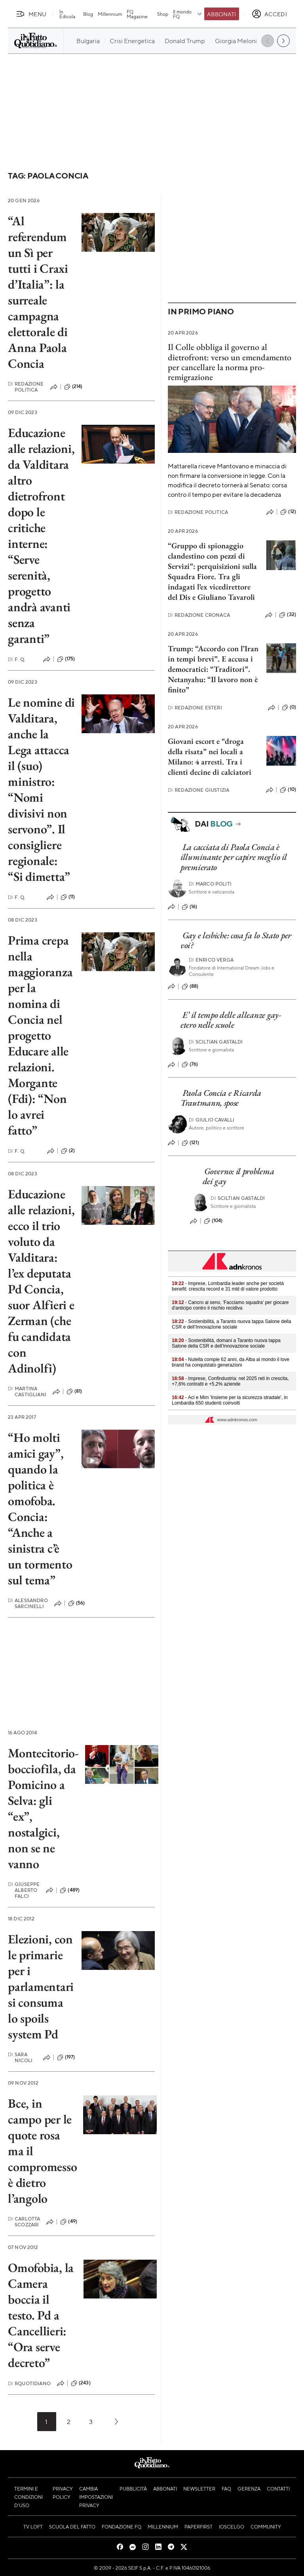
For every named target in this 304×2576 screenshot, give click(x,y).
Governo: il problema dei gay (238, 1176)
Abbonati (221, 13)
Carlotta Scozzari (24, 2222)
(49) (68, 2222)
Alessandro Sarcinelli (28, 1603)
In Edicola (67, 14)
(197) (66, 2057)
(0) (289, 707)
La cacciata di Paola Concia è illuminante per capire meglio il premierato (233, 857)
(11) (68, 897)
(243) (81, 2383)
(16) (190, 907)
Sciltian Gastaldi (216, 1042)
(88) (190, 986)
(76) (190, 1064)
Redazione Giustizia (198, 790)
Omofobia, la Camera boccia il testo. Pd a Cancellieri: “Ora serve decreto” (41, 2315)
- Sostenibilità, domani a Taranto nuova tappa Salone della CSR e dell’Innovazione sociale (226, 1343)
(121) (190, 1143)
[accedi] (269, 13)
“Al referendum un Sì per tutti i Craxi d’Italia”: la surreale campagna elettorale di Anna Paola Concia (38, 292)
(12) (288, 512)
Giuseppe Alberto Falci (24, 1890)
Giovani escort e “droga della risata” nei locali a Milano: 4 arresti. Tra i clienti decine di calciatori (209, 756)
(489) (70, 1890)
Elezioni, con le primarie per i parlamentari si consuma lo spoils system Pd (41, 1986)
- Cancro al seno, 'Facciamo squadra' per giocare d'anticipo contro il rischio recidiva (230, 1305)
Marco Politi (210, 884)
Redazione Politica (26, 387)
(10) (288, 790)
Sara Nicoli (20, 2057)
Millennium (110, 13)
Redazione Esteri (195, 708)
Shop (162, 13)
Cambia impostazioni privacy (96, 2496)
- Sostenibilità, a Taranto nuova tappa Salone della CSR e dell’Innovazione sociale (231, 1324)
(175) (66, 659)
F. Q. (16, 659)
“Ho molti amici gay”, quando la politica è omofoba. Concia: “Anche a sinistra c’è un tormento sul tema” (40, 1508)
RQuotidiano (29, 2383)
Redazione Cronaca (199, 615)
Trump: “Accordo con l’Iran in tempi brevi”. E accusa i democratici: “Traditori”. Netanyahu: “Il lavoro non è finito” (213, 669)
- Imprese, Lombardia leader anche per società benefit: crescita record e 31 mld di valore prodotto (228, 1286)
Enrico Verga (211, 960)
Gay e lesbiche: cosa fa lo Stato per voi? (235, 940)
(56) (76, 1603)
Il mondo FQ (188, 14)
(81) (74, 1391)
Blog (88, 13)
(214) (73, 387)
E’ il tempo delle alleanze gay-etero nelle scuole (230, 1019)
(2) (68, 1151)
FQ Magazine (137, 14)
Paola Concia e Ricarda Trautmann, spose (220, 1097)
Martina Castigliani (27, 1391)
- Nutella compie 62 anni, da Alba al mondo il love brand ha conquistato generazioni (230, 1362)
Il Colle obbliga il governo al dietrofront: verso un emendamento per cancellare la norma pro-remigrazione (229, 362)
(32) (287, 615)
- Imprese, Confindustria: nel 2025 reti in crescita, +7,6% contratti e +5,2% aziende (230, 1381)
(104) (213, 1221)
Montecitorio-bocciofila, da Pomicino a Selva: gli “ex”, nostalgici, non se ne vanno (43, 1808)
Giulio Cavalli (211, 1120)
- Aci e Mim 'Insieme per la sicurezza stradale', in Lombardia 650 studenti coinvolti (230, 1400)
